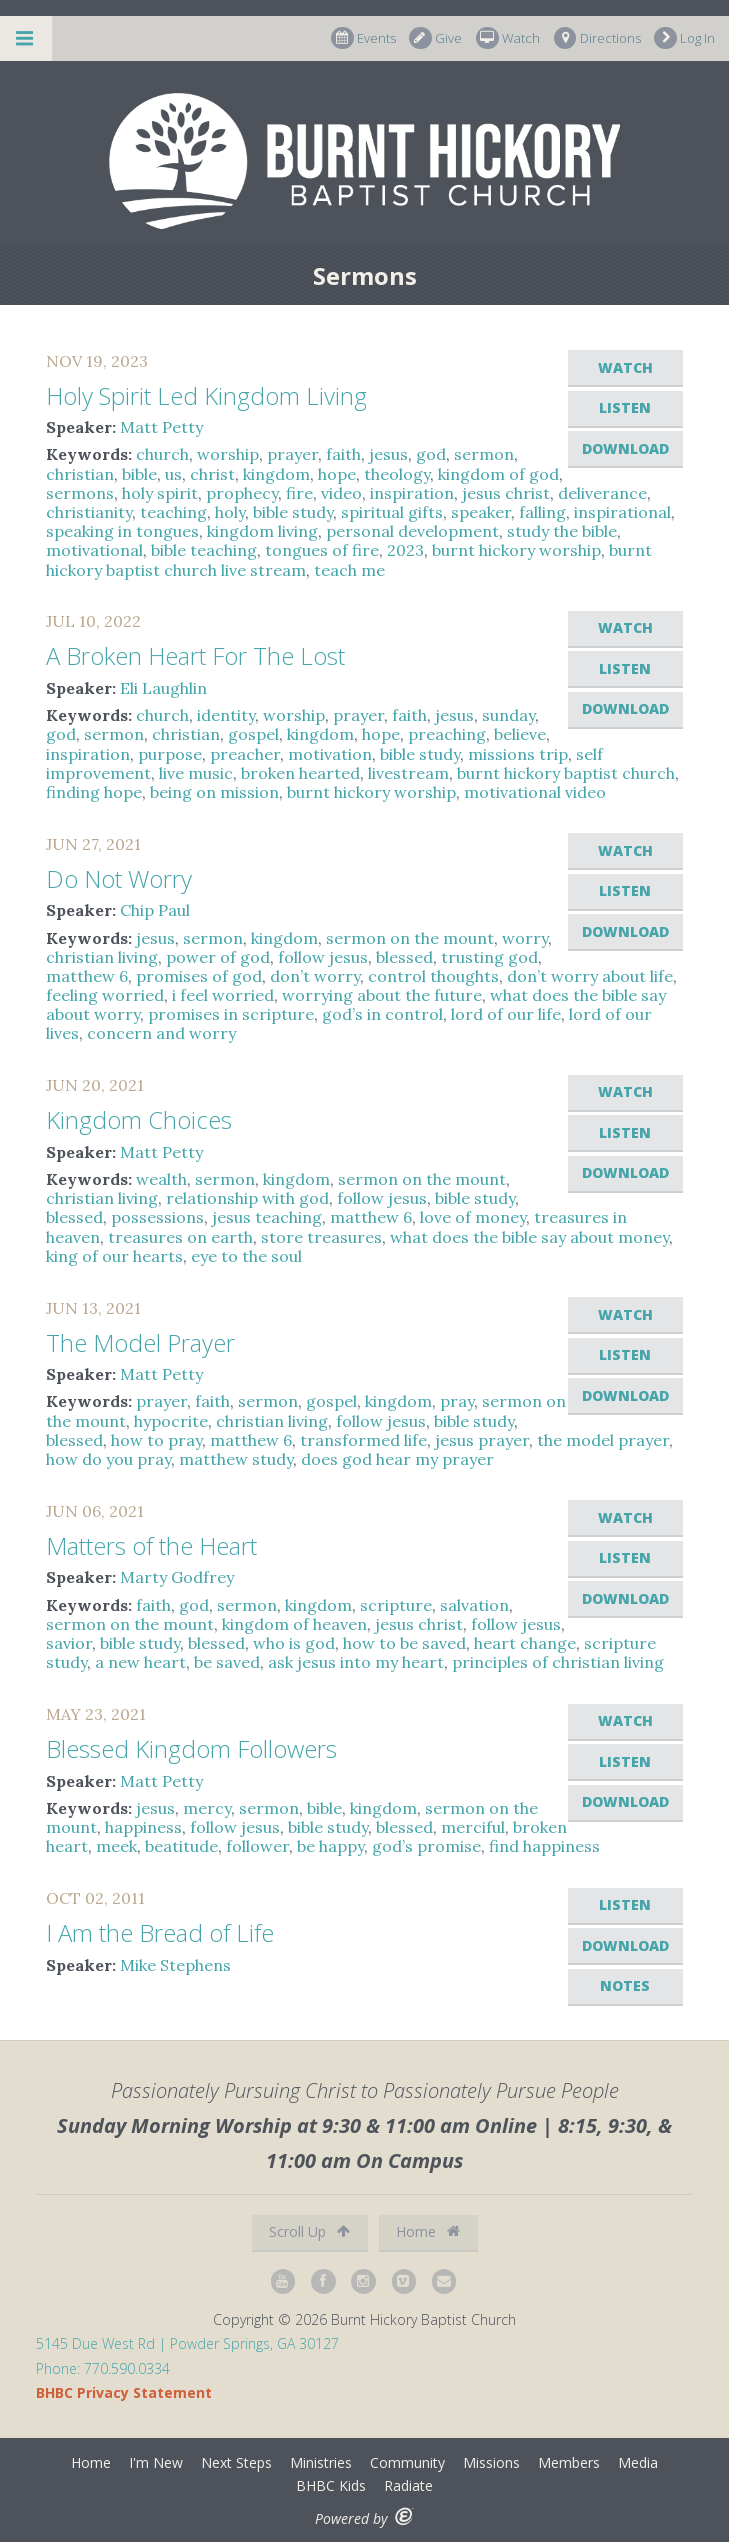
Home (428, 2231)
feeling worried (105, 995)
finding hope (94, 792)
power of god (218, 957)
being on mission (214, 792)
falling (542, 512)
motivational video (535, 792)
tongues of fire (322, 550)
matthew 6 (87, 976)
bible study (293, 512)
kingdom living (262, 531)
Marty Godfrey (177, 1577)
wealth (161, 1179)
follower (257, 1846)
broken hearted (300, 773)
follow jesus (323, 957)
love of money (473, 1217)
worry (525, 938)
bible (139, 474)
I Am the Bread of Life (160, 1932)
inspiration (412, 493)
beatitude (181, 1846)
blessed (404, 957)
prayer (292, 454)
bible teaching (204, 550)
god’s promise (426, 1846)
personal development (412, 531)
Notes (625, 1985)
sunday (508, 715)
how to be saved (404, 1643)
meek (116, 1846)
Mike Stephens (175, 1965)
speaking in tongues (122, 531)
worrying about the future (382, 995)
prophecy (242, 493)
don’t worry (315, 976)
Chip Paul (155, 910)
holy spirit (160, 493)
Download (625, 448)
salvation (474, 1605)
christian (80, 474)
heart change (525, 1643)
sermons (80, 493)
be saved (227, 1662)
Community (407, 2462)
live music (196, 773)
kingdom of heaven (294, 1624)
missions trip (518, 754)
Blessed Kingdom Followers (191, 1748)
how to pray (156, 1440)
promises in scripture (231, 1014)
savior (69, 1643)
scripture (396, 1605)
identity (226, 715)
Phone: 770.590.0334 (103, 2368)
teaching (173, 512)
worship (228, 454)
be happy (330, 1846)
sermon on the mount (410, 938)
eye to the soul (246, 1256)
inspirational (622, 512)
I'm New (156, 2462)
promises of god (199, 976)
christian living (102, 957)
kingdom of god (498, 474)
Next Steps (236, 2462)
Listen (625, 407)
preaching (447, 734)
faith (343, 454)
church (162, 454)
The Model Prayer (140, 1342)
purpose (170, 754)
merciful (473, 1827)
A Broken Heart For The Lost (195, 655)
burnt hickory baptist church (566, 773)
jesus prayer (482, 1440)
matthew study (236, 1459)
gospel (253, 734)
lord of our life (506, 1014)
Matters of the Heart (151, 1545)
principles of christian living (558, 1662)
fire (299, 493)
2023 (405, 550)
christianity (89, 512)
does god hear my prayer (397, 1459)
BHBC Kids (331, 2485)
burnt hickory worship (516, 550)
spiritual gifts (392, 512)
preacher (245, 754)
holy (230, 512)
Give (435, 38)
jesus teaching (267, 1217)
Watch (508, 38)
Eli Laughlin (163, 688)
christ (212, 474)
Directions (597, 38)
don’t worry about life (590, 976)
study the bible (562, 531)
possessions (157, 1217)
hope (337, 474)
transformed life (363, 1440)
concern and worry (161, 1033)
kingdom (276, 474)
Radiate (408, 2485)
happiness (143, 1827)
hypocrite (171, 1421)
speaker (481, 512)
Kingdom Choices (139, 1119)
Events (363, 38)
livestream (408, 773)
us (173, 474)
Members (569, 2462)
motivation (330, 754)
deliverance (602, 493)
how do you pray (108, 1459)
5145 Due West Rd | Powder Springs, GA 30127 (187, 2343)
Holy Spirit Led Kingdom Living (206, 395)
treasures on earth (180, 1237)
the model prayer (603, 1440)
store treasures (321, 1237)
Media (638, 2462)
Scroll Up (309, 2231)
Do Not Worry (119, 878)
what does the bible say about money (529, 1237)
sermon (484, 454)
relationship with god (247, 1198)
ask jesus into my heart (356, 1662)
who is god (294, 1643)
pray (457, 1401)
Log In (684, 38)
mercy (207, 1808)
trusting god (489, 957)
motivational (94, 550)
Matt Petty (161, 427)
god (431, 454)
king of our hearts (114, 1256)
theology (397, 474)
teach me (349, 570)
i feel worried (223, 995)
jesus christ (506, 493)
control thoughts (433, 976)
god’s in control (382, 1014)
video (341, 493)
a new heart (140, 1662)
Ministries (321, 2462)
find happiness (544, 1846)
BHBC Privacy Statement (124, 2392)
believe (520, 734)
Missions (491, 2462)
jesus (388, 454)
